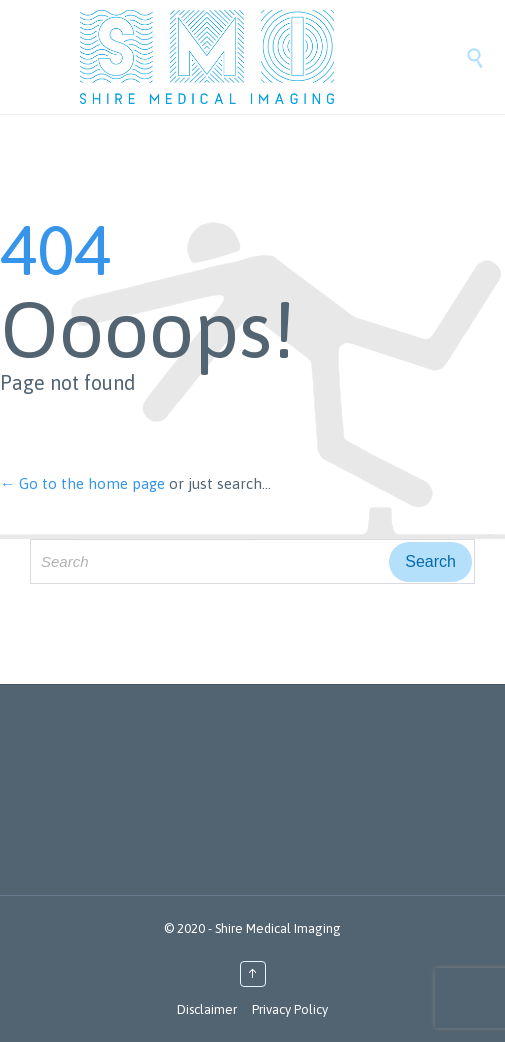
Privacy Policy (290, 1009)
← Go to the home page (82, 483)
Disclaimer (207, 1009)
